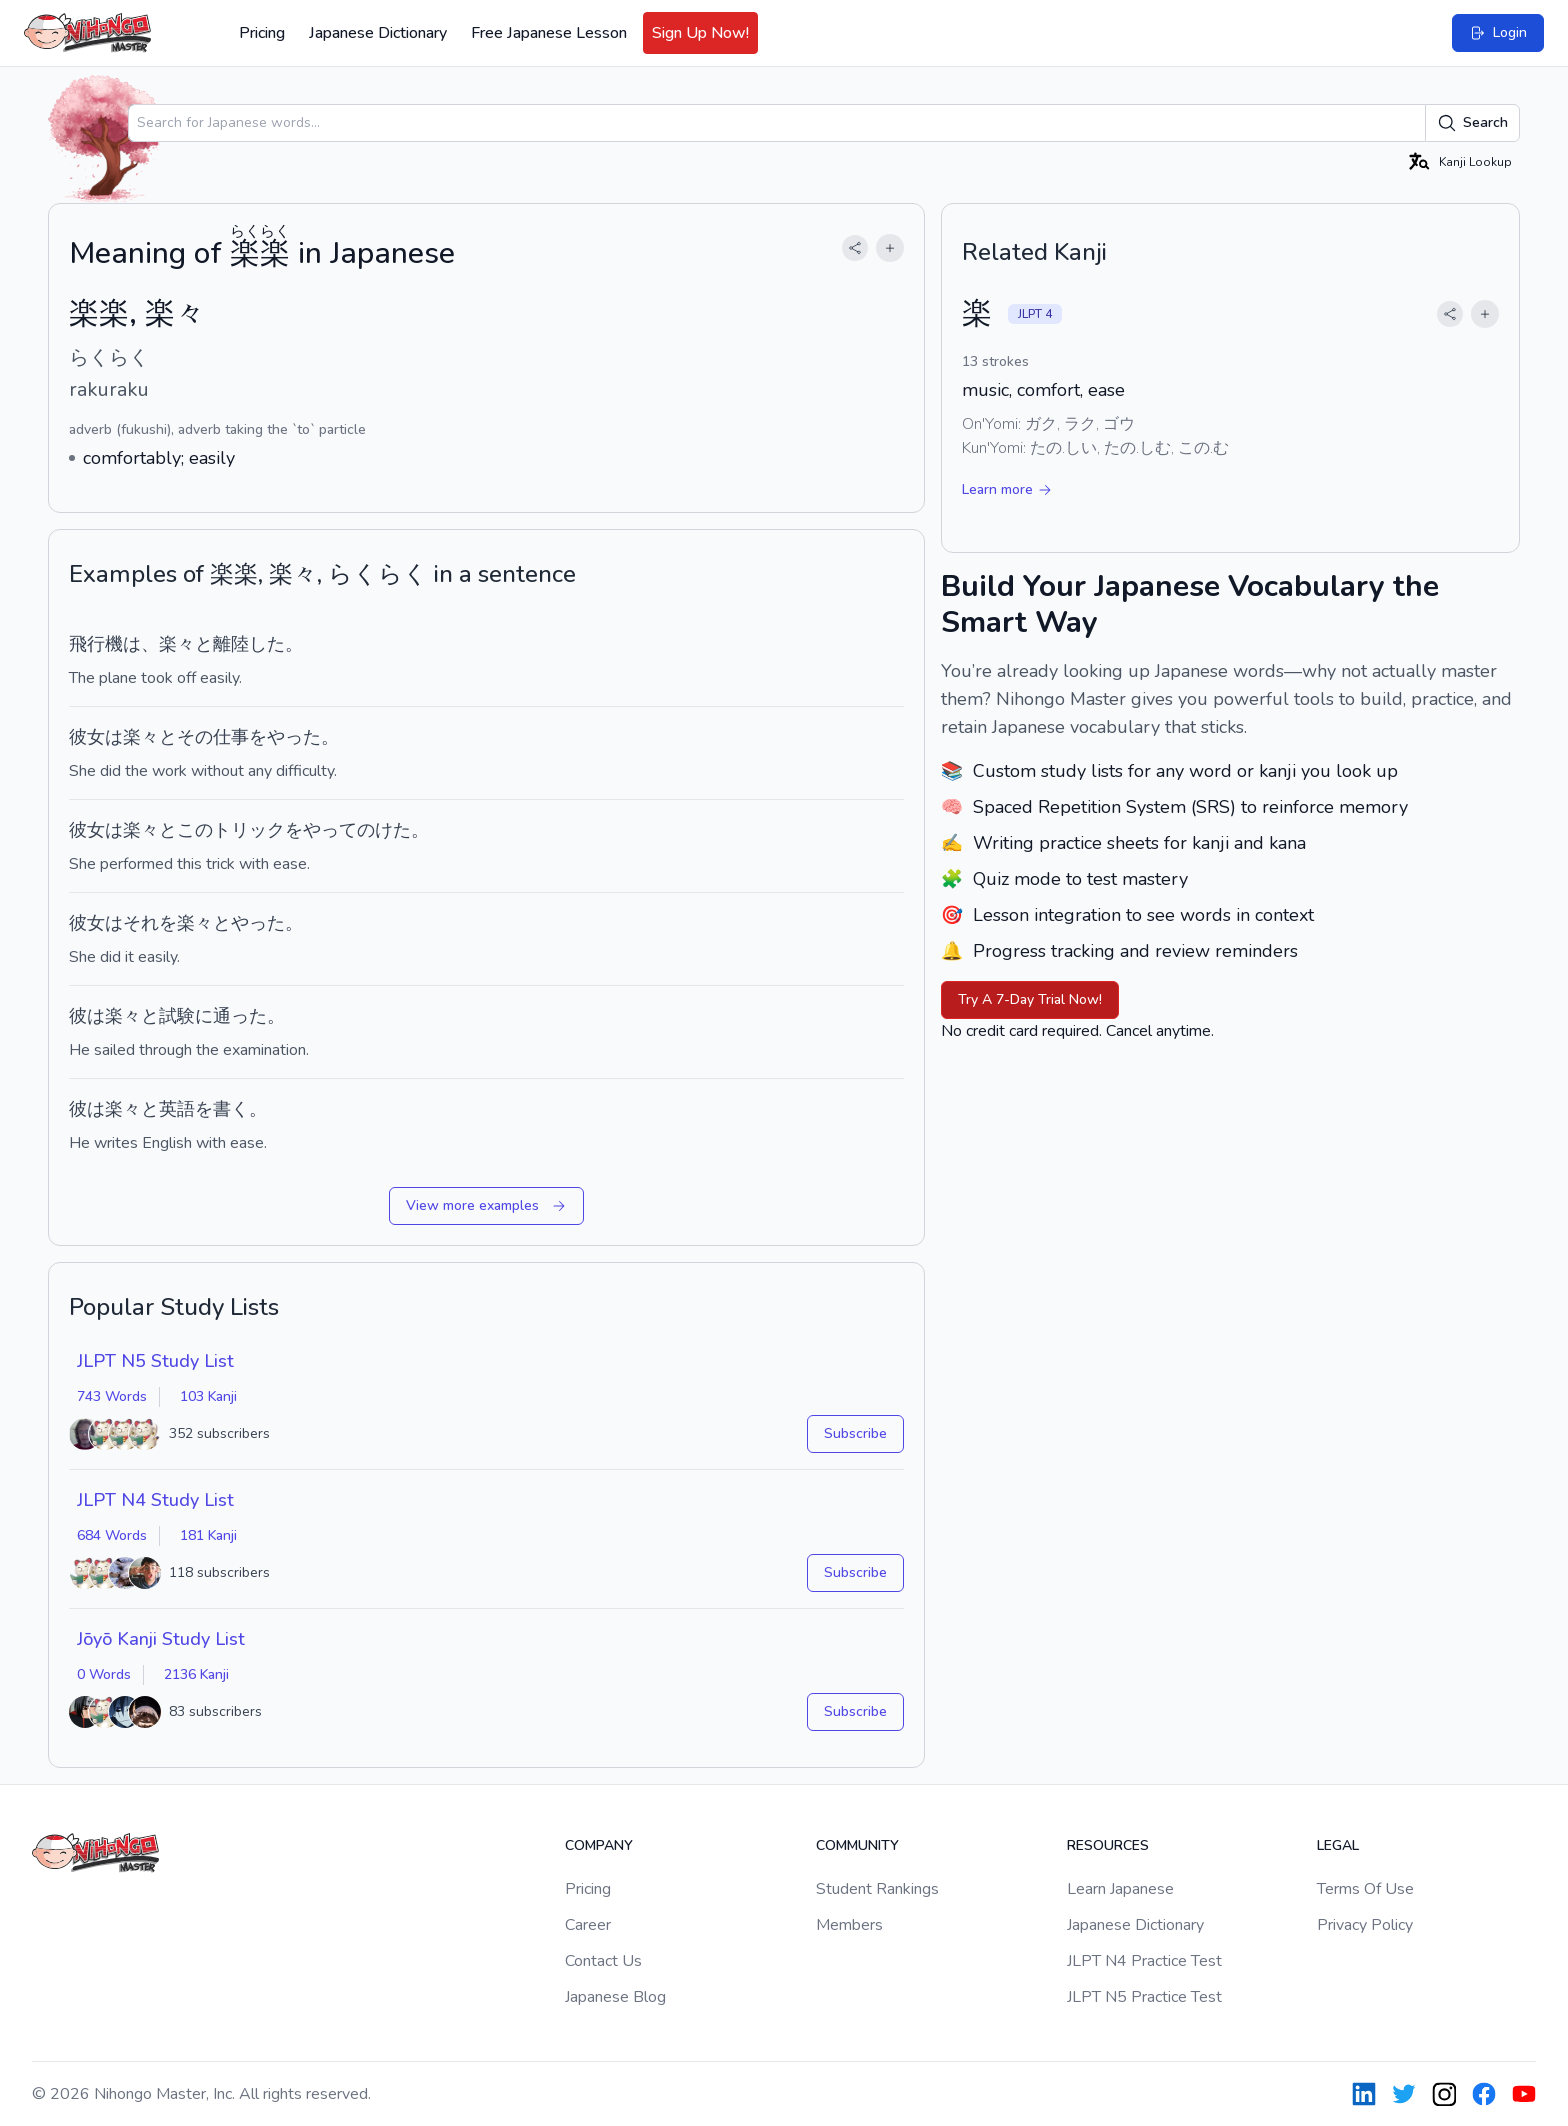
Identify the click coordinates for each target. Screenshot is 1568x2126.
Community (857, 1845)
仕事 (231, 737)
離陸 (231, 644)
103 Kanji (208, 1396)
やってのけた (357, 830)
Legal (1338, 1845)
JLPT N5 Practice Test (1144, 1997)
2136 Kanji (196, 1674)
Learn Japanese (1120, 1889)
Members (849, 1925)
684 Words (112, 1535)
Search (1472, 123)
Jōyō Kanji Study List (161, 1639)
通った (240, 1016)
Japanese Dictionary (378, 33)
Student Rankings (877, 1889)
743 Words (112, 1396)
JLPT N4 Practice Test (1144, 1961)
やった (294, 737)
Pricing (262, 33)
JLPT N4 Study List (155, 1500)
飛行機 (96, 644)
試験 (177, 1016)
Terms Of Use (1365, 1889)
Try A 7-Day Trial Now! (1030, 999)
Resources (1108, 1845)
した (267, 644)
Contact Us (603, 1961)
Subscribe (855, 1433)
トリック (249, 830)
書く (231, 1109)
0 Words (104, 1674)
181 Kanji (208, 1535)
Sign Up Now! (700, 33)
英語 (177, 1109)
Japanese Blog (615, 1997)
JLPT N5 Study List (155, 1361)
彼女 (87, 737)
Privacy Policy (1365, 1925)
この (195, 830)
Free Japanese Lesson (549, 33)
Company (599, 1845)
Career (588, 1925)
